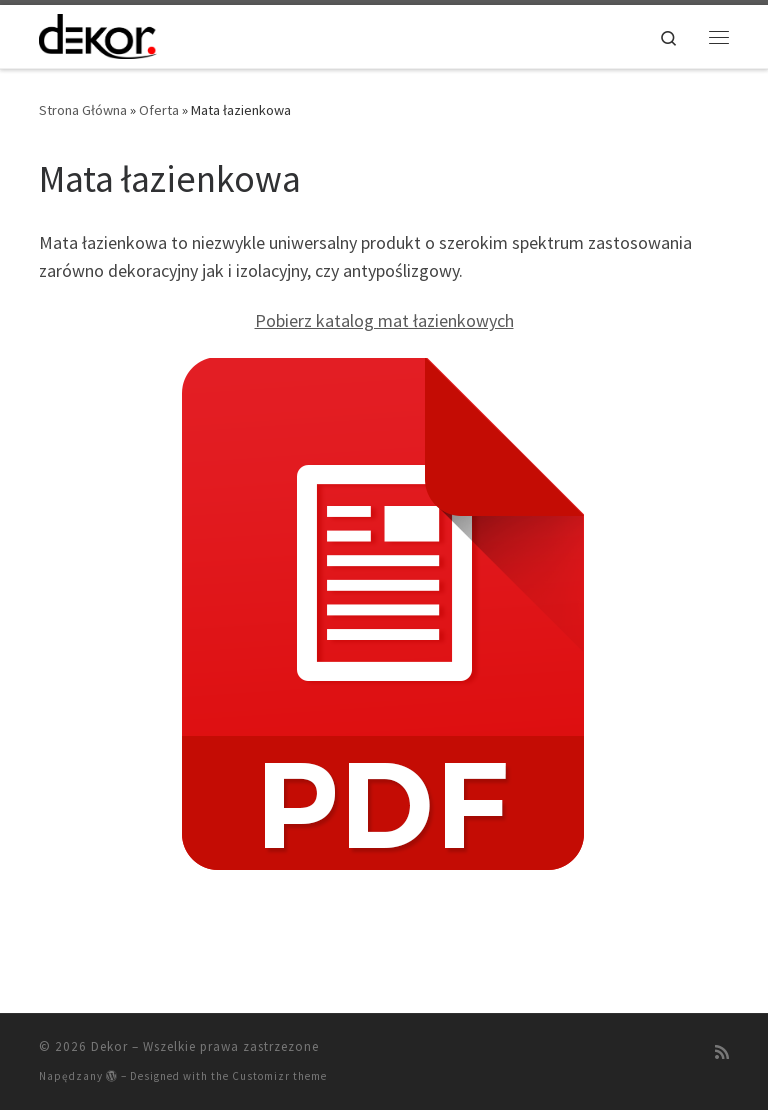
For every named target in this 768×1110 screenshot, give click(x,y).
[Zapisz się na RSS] (722, 1052)
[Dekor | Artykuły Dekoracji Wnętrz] (98, 34)
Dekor (109, 1046)
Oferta (159, 110)
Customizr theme (279, 1076)
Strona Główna (83, 110)
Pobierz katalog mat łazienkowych (384, 320)
